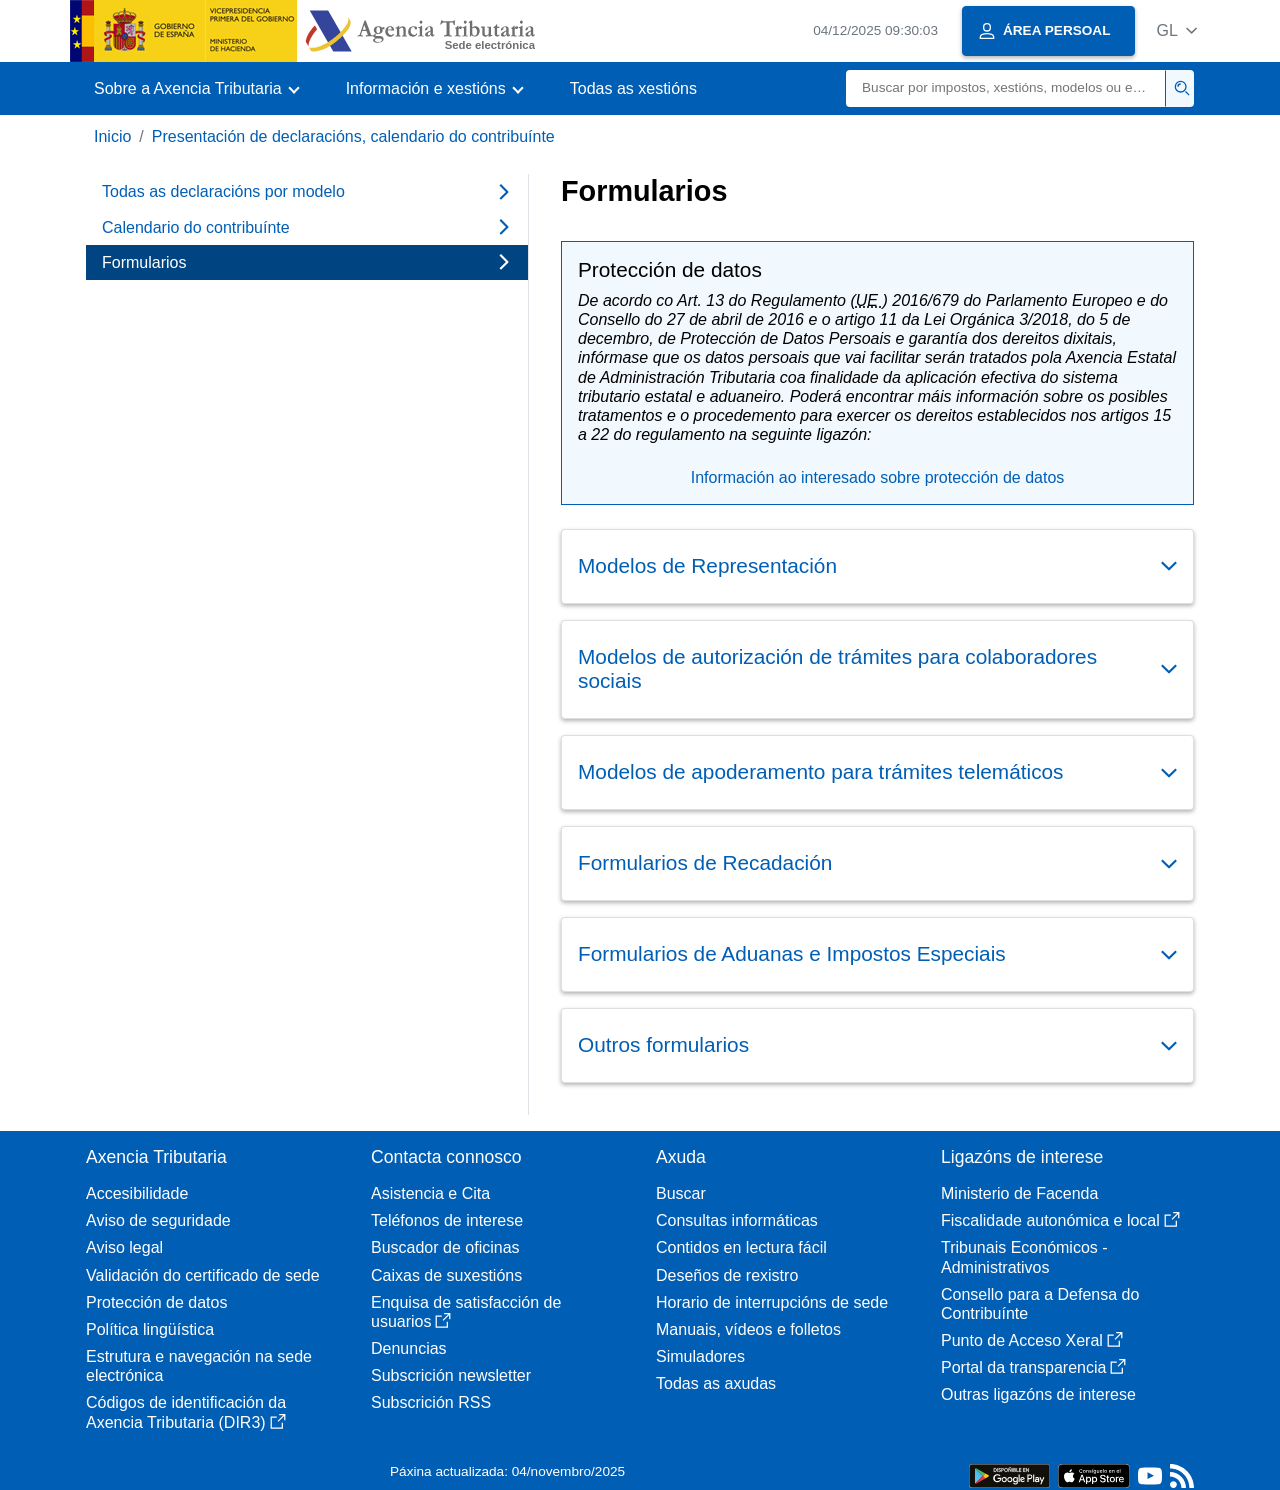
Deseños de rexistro (727, 1275)
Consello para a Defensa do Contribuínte (1040, 1304)
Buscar (681, 1193)
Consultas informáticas (737, 1220)
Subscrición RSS (431, 1402)
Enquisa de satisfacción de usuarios (466, 1312)
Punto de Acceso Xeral (1032, 1340)
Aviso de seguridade (158, 1220)
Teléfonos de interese (447, 1220)
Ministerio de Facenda (1019, 1193)
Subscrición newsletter (451, 1375)
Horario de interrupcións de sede (772, 1302)
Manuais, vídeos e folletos (748, 1329)
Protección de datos (156, 1302)
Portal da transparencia (1033, 1367)
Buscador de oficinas (445, 1247)
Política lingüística (150, 1329)
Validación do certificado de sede (203, 1275)
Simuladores (700, 1356)
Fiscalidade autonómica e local (1060, 1220)
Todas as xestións (633, 88)
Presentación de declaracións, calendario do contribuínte (353, 136)
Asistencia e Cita (430, 1193)
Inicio (112, 136)
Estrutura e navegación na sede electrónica (199, 1366)
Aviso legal (124, 1247)
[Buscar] (1006, 88)
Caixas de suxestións (446, 1275)
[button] (1176, 30)
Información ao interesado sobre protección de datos (878, 477)
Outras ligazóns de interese (1038, 1394)
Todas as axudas (716, 1383)
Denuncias (409, 1348)
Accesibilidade (137, 1193)
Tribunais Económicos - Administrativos (1024, 1257)
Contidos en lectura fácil (741, 1247)
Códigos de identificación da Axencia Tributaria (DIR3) (186, 1412)
